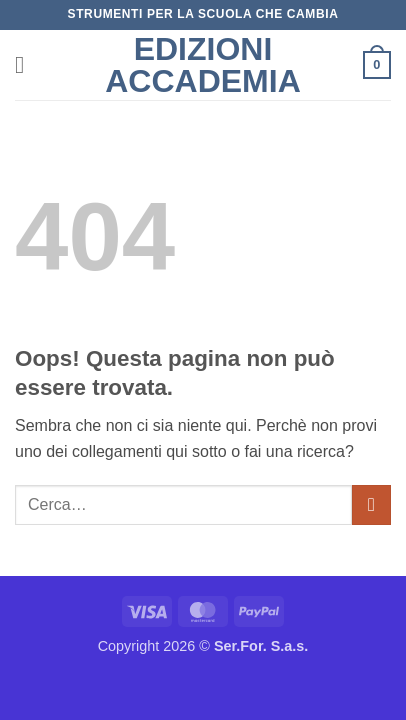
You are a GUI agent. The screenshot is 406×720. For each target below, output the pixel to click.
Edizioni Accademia (203, 65)
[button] (27, 64)
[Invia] (371, 504)
